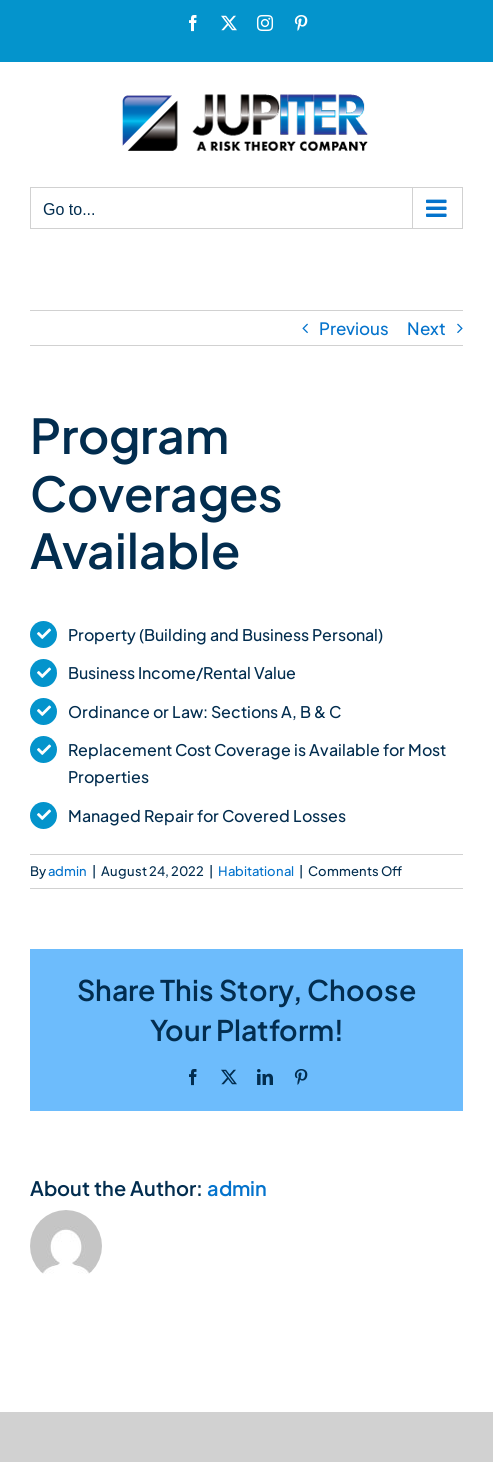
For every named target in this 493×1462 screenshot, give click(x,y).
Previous (354, 328)
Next (426, 328)
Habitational (256, 871)
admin (67, 871)
